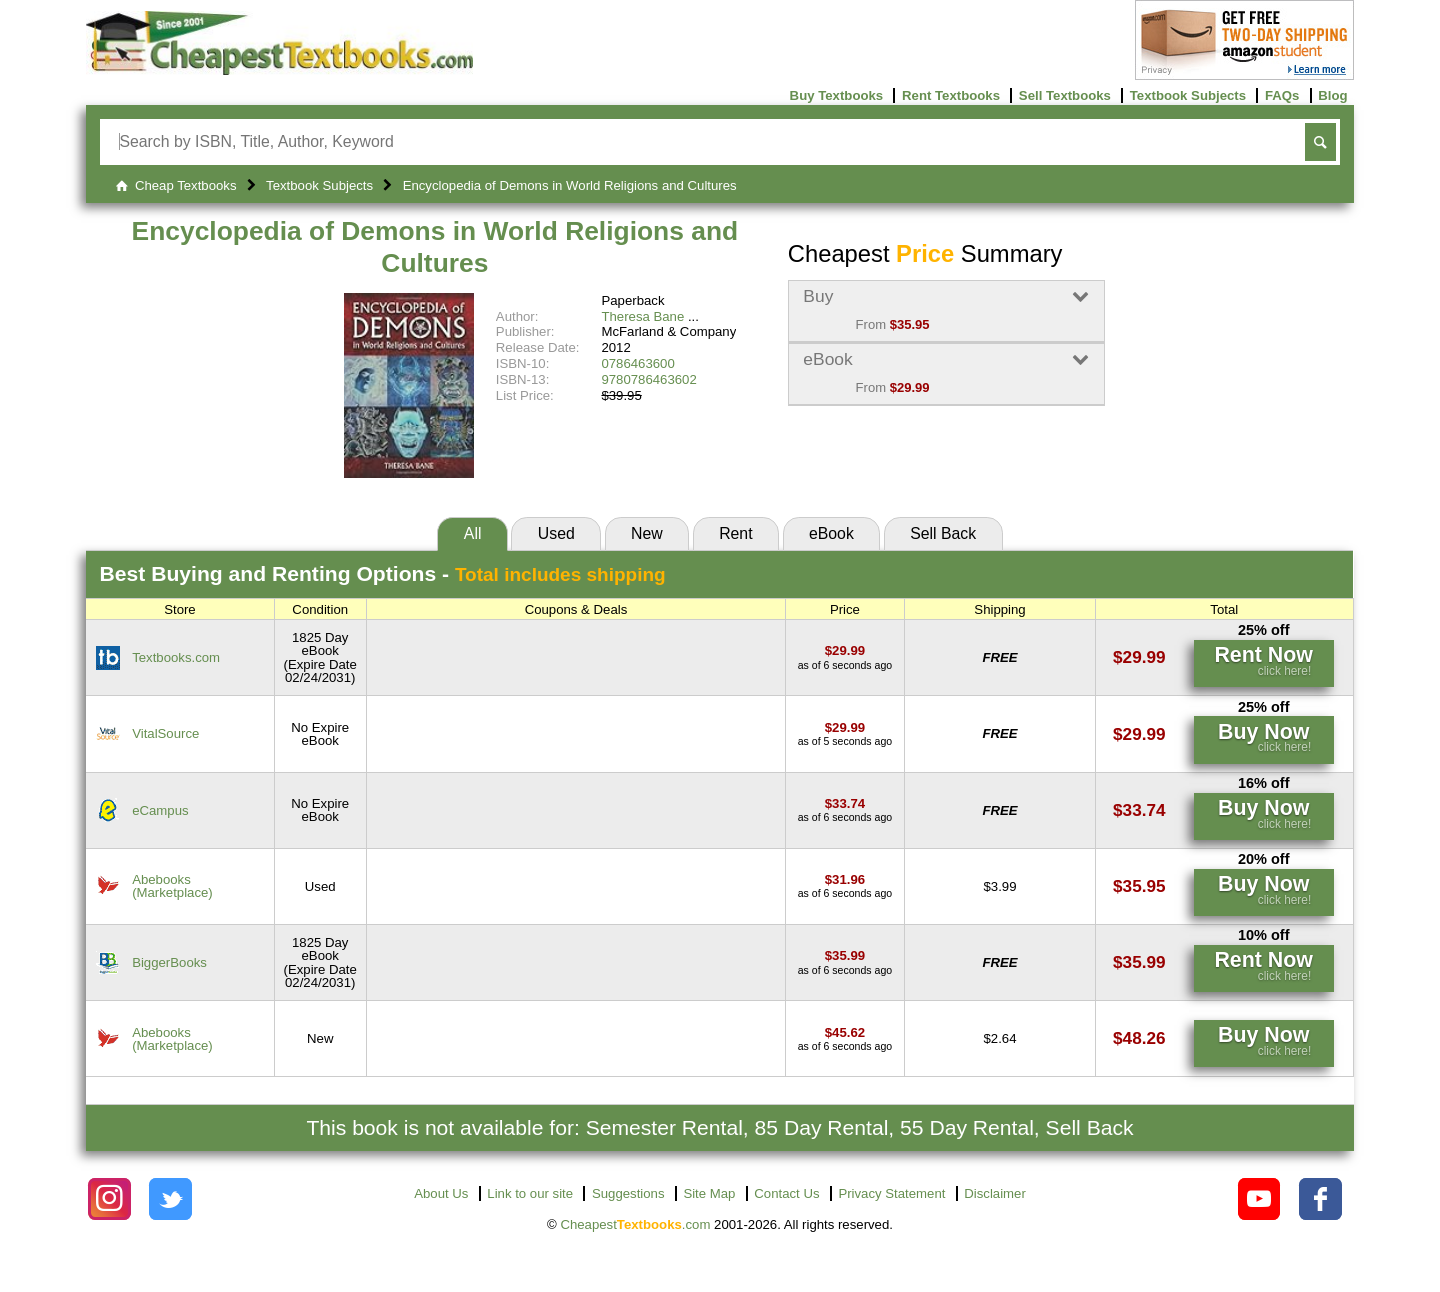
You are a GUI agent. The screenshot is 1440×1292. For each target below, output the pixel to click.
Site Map (709, 1193)
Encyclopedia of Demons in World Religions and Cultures (435, 247)
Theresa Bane (642, 316)
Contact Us (786, 1193)
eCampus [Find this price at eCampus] (160, 810)
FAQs (1282, 95)
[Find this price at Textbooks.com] (845, 650)
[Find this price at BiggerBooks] (845, 955)
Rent (735, 533)
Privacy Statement (891, 1193)
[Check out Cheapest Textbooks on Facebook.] (1320, 1199)
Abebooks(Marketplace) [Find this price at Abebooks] (172, 886)
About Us (441, 1193)
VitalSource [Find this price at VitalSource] (165, 733)
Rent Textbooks (951, 95)
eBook (831, 533)
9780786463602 (648, 379)
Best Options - (383, 573)
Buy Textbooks (837, 95)
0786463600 (637, 363)
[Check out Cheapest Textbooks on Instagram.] (109, 1199)
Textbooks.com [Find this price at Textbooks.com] (176, 657)
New (647, 533)
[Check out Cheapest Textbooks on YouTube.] (1259, 1199)
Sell (943, 533)
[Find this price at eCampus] (845, 803)
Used (556, 533)
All (473, 533)
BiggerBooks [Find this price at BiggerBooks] (169, 962)
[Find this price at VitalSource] (845, 727)
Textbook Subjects (1188, 95)
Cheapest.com (635, 1224)
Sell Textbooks (1065, 95)
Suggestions (628, 1193)
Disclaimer (995, 1193)
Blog (1332, 95)
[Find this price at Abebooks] (845, 879)
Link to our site (530, 1193)
